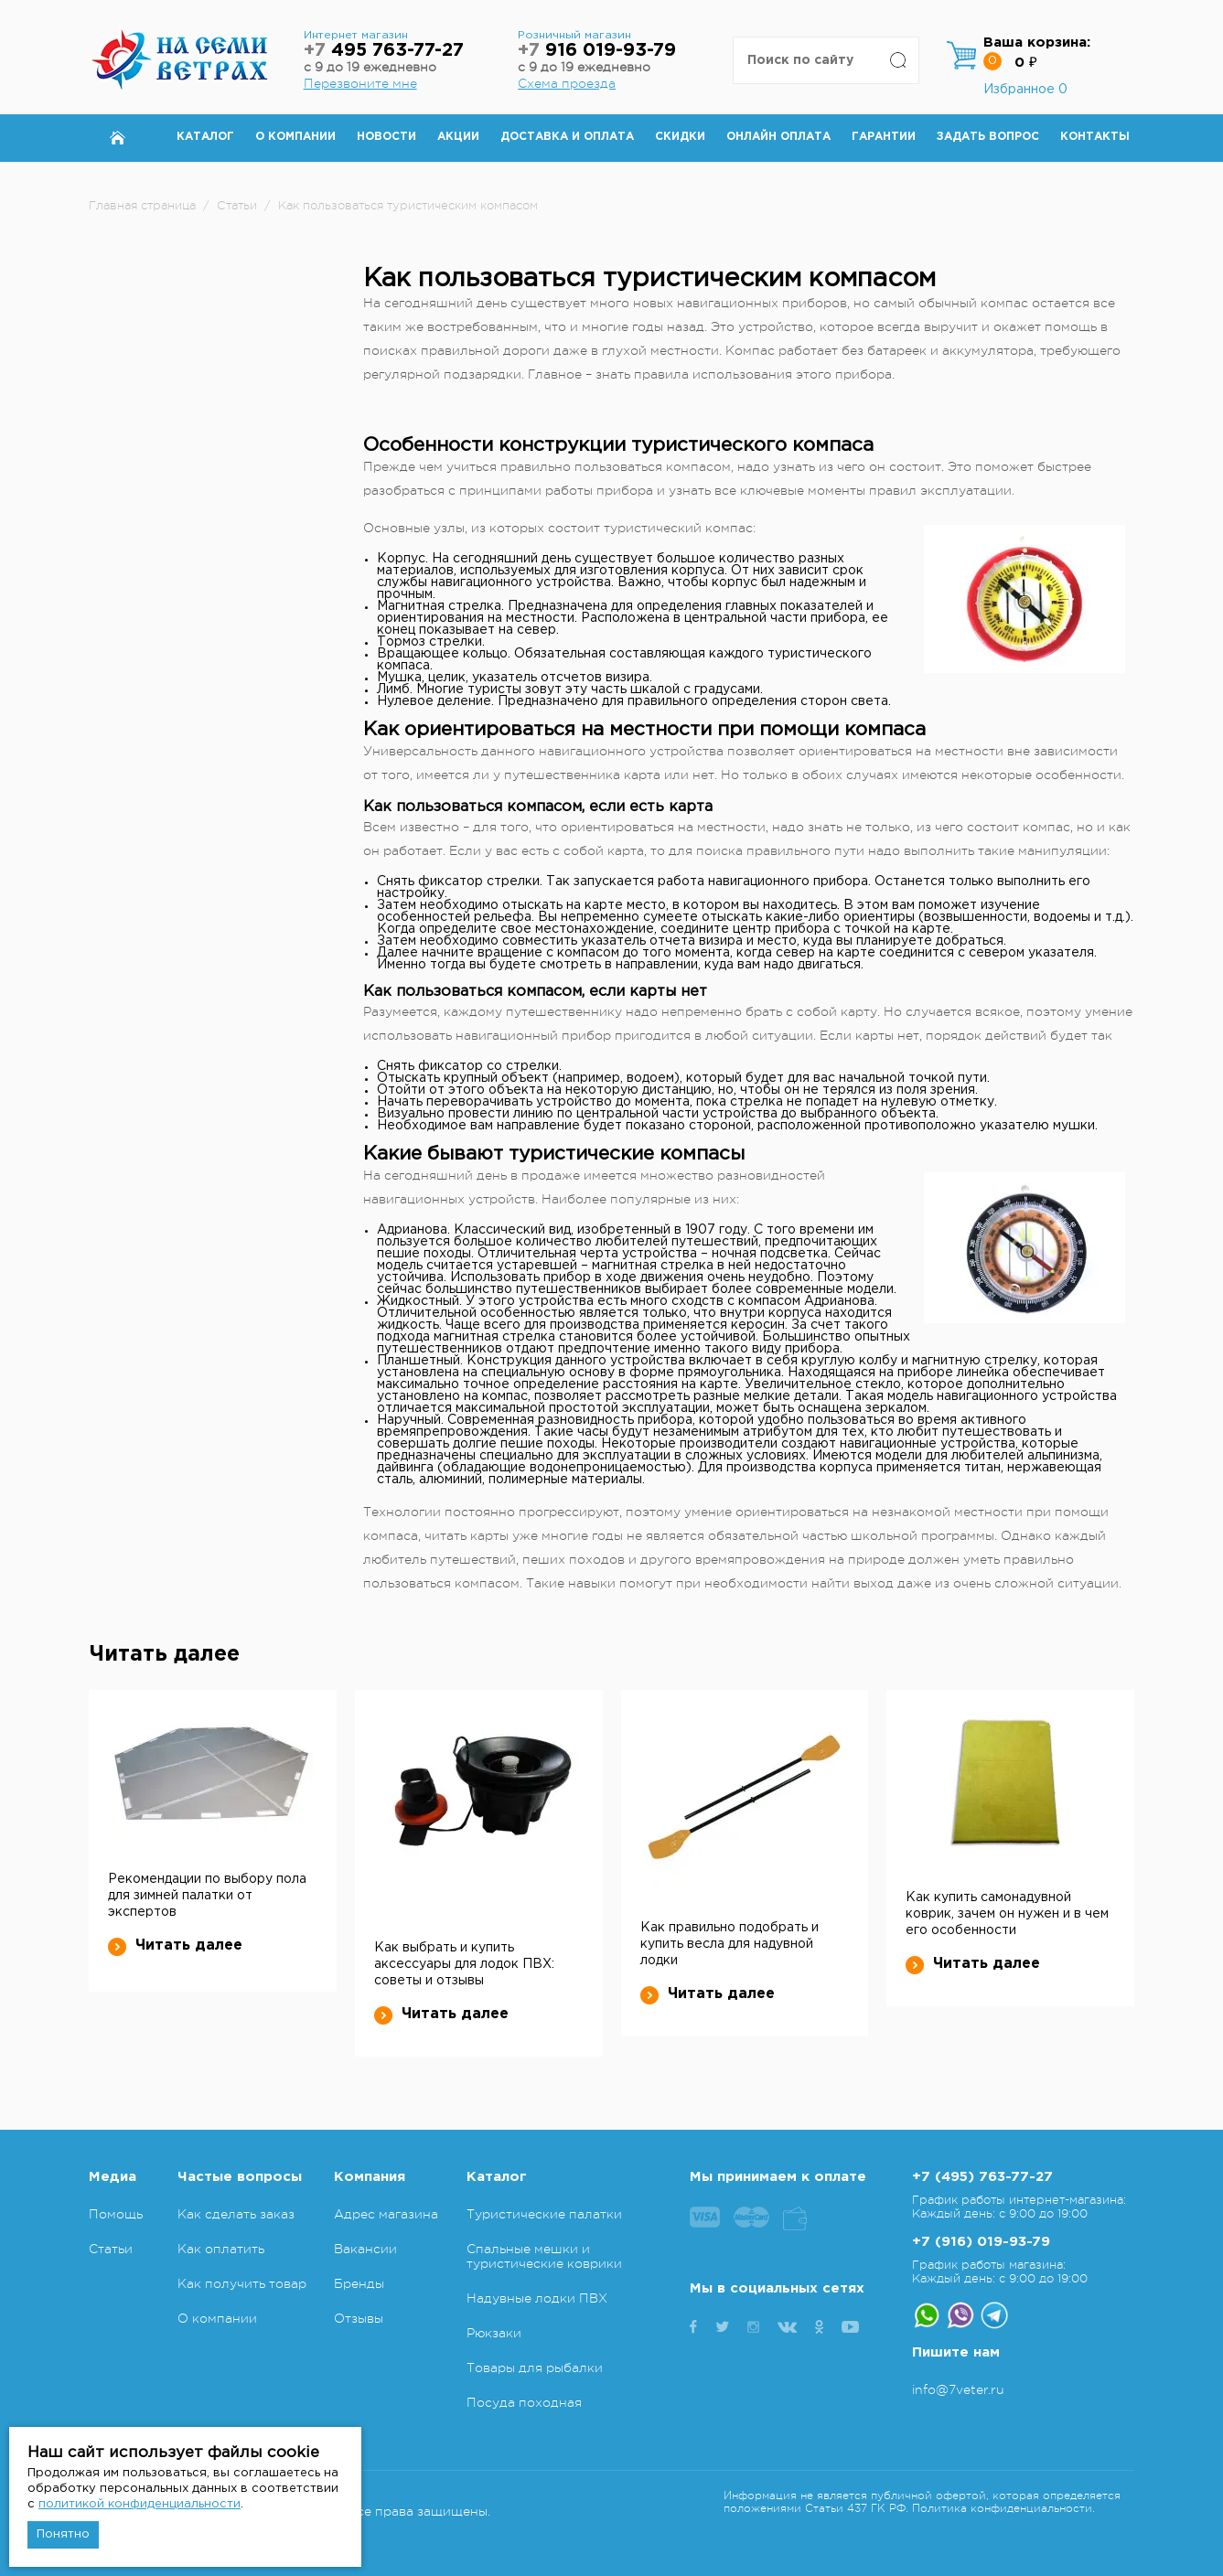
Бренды (359, 2283)
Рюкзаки (494, 2332)
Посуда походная (524, 2402)
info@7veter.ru (958, 2389)
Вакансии (365, 2248)
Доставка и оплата (567, 137)
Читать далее (175, 1946)
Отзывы (358, 2318)
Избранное (1025, 89)
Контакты (1095, 137)
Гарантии (884, 137)
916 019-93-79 (597, 51)
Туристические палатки (544, 2214)
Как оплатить (220, 2248)
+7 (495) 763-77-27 (982, 2177)
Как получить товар (241, 2283)
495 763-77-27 (384, 51)
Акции (458, 137)
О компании (295, 137)
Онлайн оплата (778, 137)
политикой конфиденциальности (139, 2504)
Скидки (680, 137)
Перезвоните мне (360, 83)
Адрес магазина (386, 2214)
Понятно (63, 2534)
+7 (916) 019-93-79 (981, 2242)
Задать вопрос (988, 137)
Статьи (111, 2248)
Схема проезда (567, 83)
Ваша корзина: (1036, 42)
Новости (386, 137)
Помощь (116, 2214)
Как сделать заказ (236, 2214)
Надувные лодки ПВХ (537, 2298)
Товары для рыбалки (535, 2367)
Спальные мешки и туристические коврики (544, 2256)
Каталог (205, 137)
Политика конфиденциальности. (1003, 2508)
